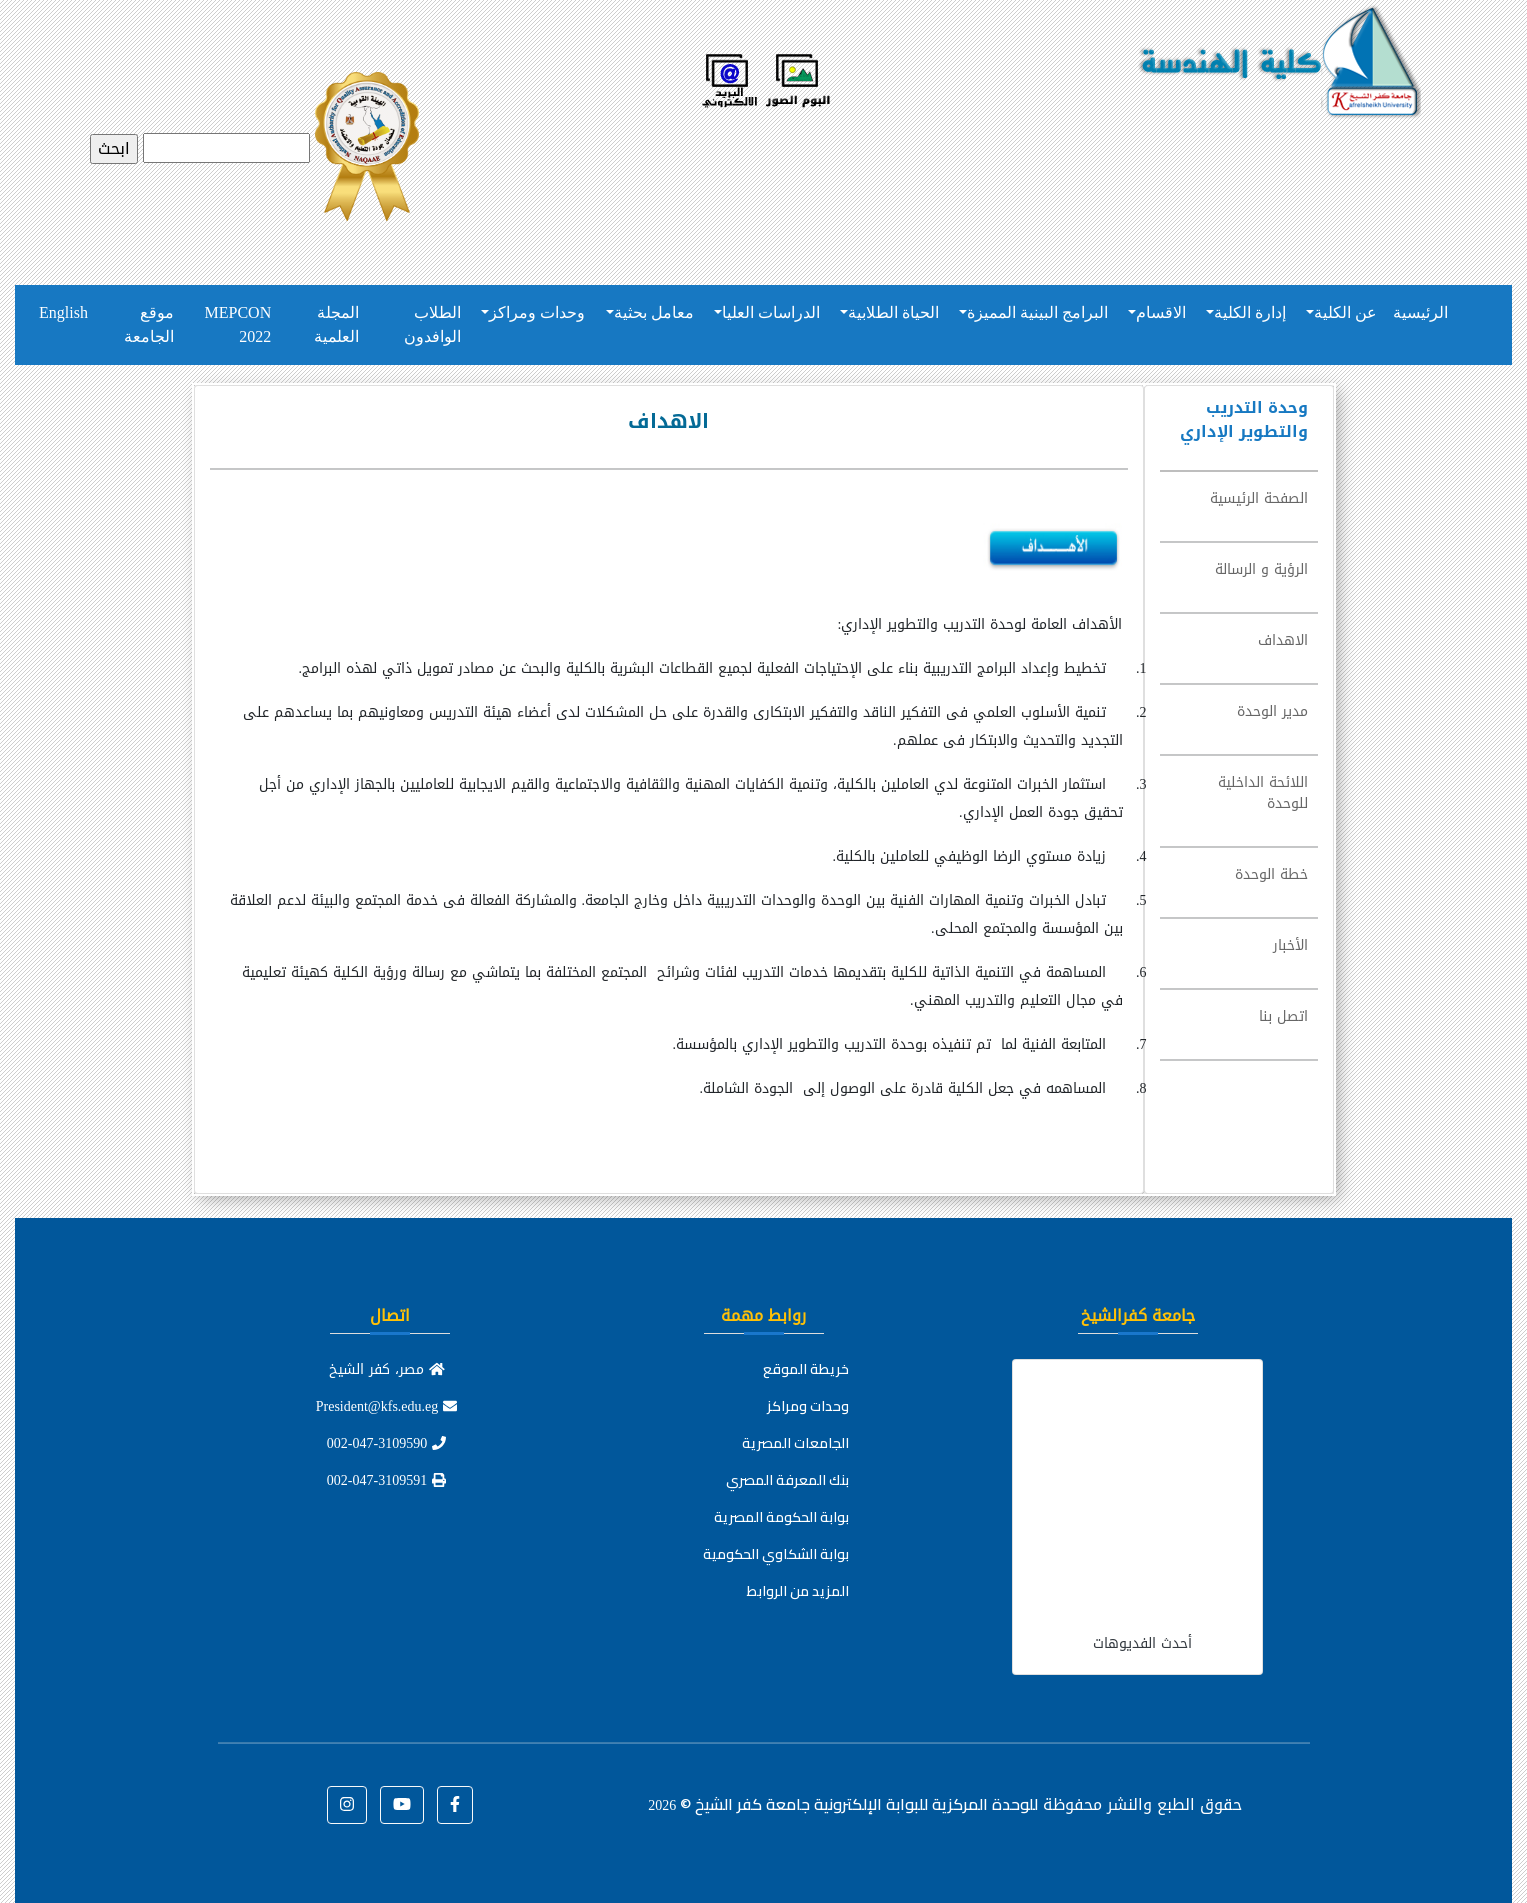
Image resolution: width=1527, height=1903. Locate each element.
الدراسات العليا (771, 312)
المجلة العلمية (336, 324)
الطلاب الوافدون (432, 324)
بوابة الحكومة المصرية (781, 1517)
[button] (455, 1805)
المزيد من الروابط (798, 1591)
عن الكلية (1345, 312)
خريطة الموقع (806, 1369)
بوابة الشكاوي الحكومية (776, 1554)
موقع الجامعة (149, 324)
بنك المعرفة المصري (787, 1480)
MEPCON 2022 (238, 324)
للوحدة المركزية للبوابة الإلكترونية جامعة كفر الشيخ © (843, 1804)
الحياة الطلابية (893, 312)
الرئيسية (1420, 312)
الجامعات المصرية (795, 1443)
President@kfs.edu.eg (387, 1406)
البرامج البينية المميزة (1037, 312)
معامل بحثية (654, 312)
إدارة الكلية (1250, 312)
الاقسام (1161, 312)
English (63, 312)
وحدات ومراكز (537, 312)
